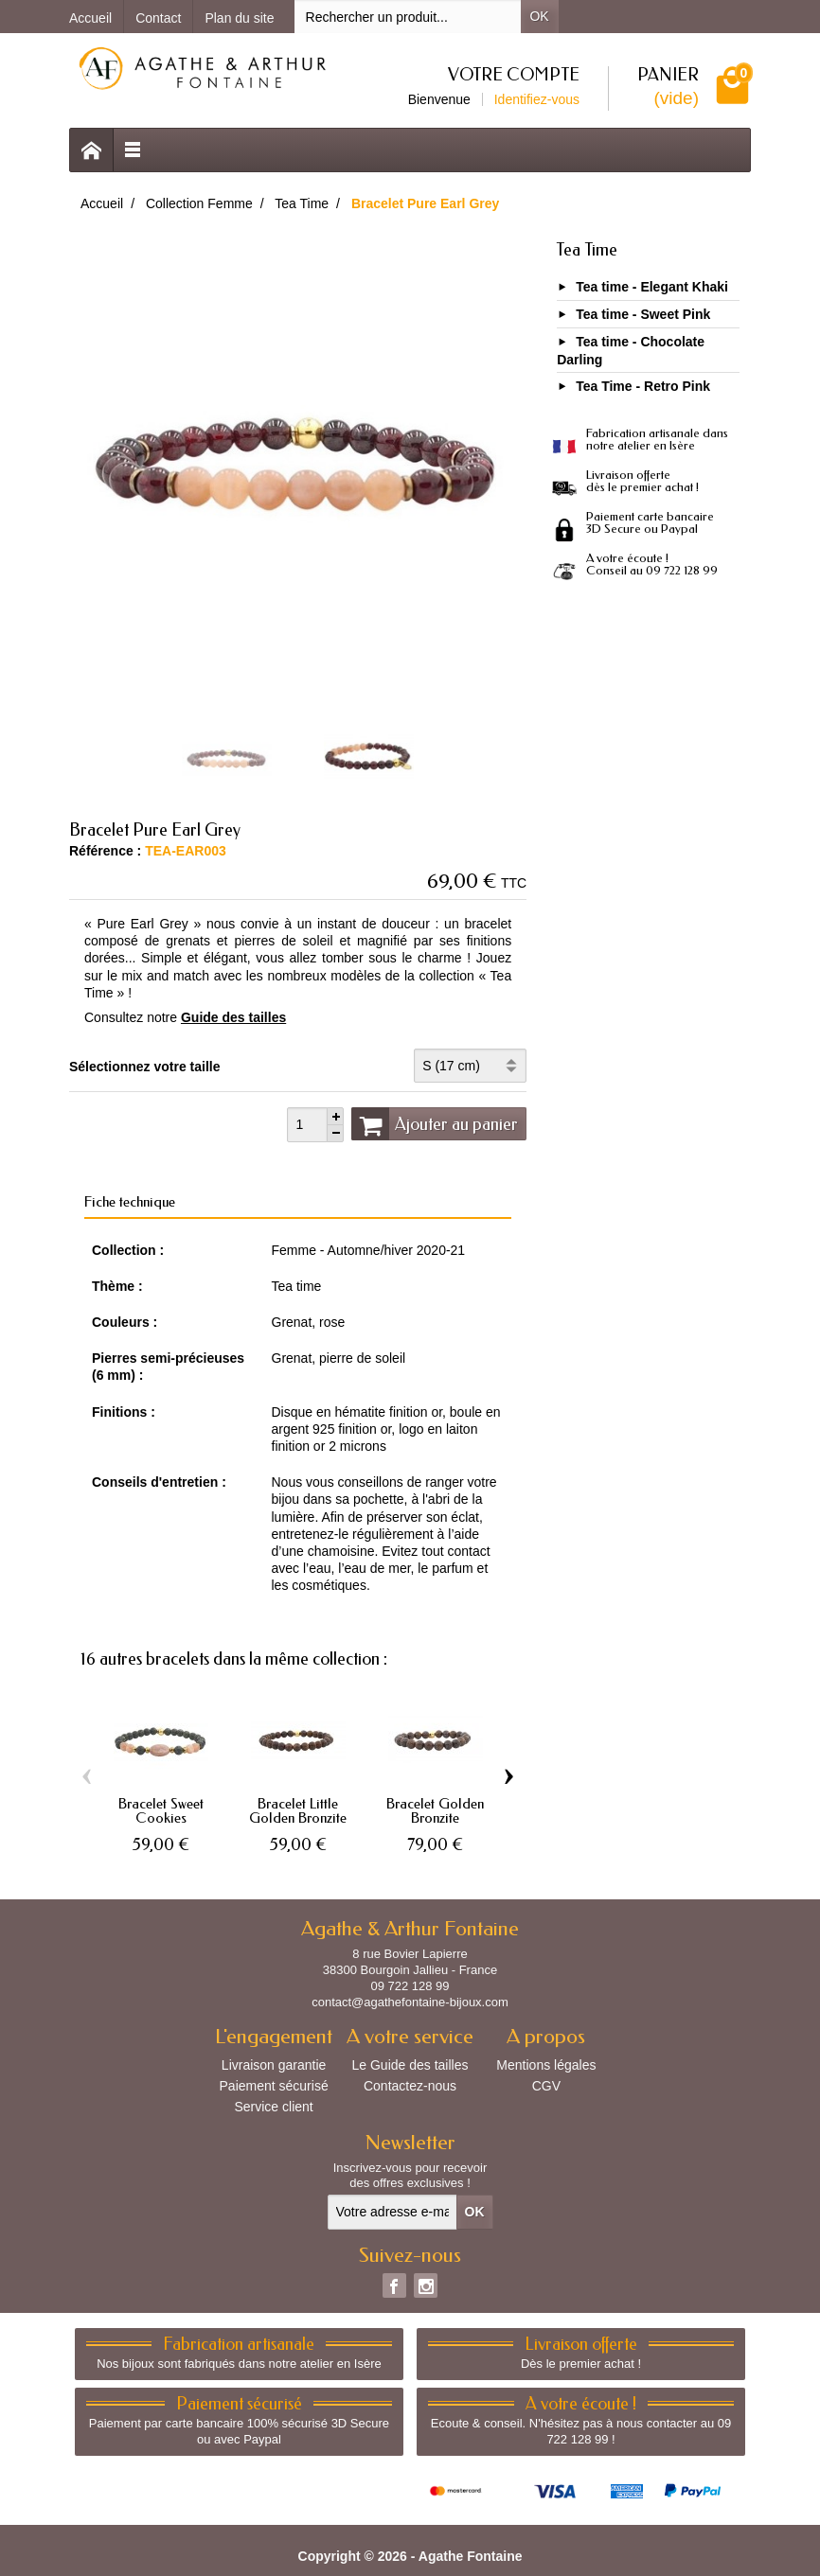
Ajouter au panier (434, 1123)
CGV (546, 2085)
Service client (273, 2106)
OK (538, 16)
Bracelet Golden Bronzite (435, 1810)
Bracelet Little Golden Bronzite (298, 1810)
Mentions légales (546, 2065)
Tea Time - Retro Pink (643, 387)
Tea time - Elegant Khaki (652, 286)
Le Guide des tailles (410, 2065)
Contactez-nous (410, 2085)
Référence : (105, 850)
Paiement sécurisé (274, 2085)
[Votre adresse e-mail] (392, 2212)
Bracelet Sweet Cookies (161, 1810)
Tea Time (586, 249)
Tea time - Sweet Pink (643, 314)
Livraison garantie (274, 2065)
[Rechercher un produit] (408, 16)
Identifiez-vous (536, 99)
